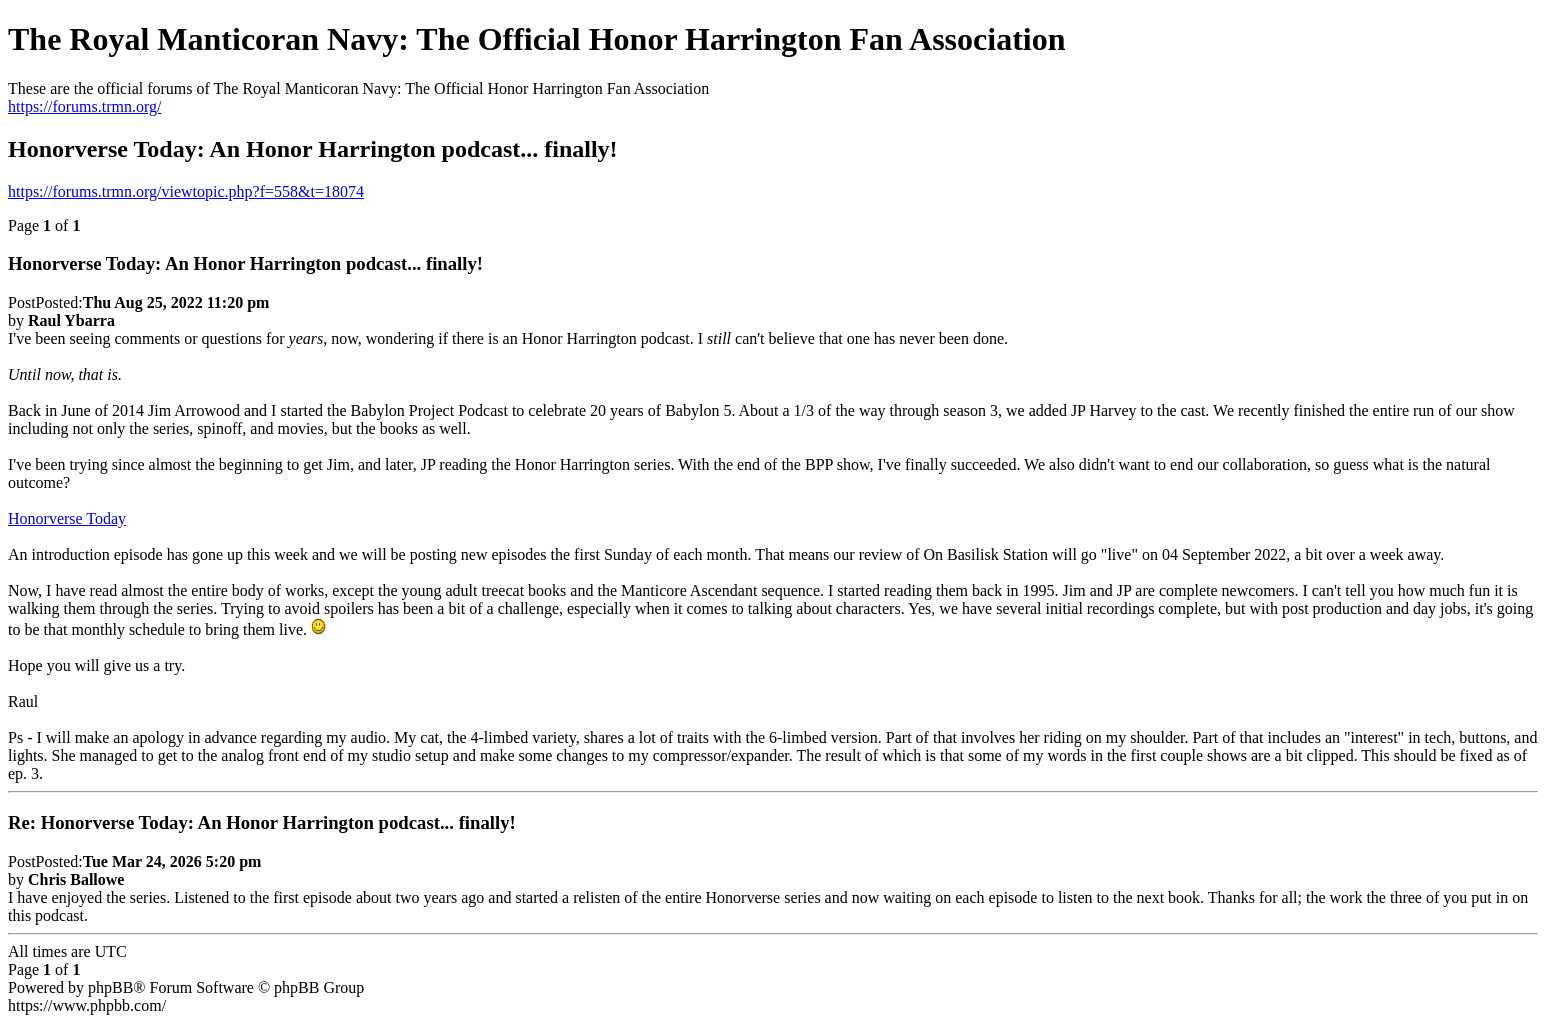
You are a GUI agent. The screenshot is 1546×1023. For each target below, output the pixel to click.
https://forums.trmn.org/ (84, 106)
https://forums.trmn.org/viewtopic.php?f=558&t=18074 (186, 191)
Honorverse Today (67, 518)
